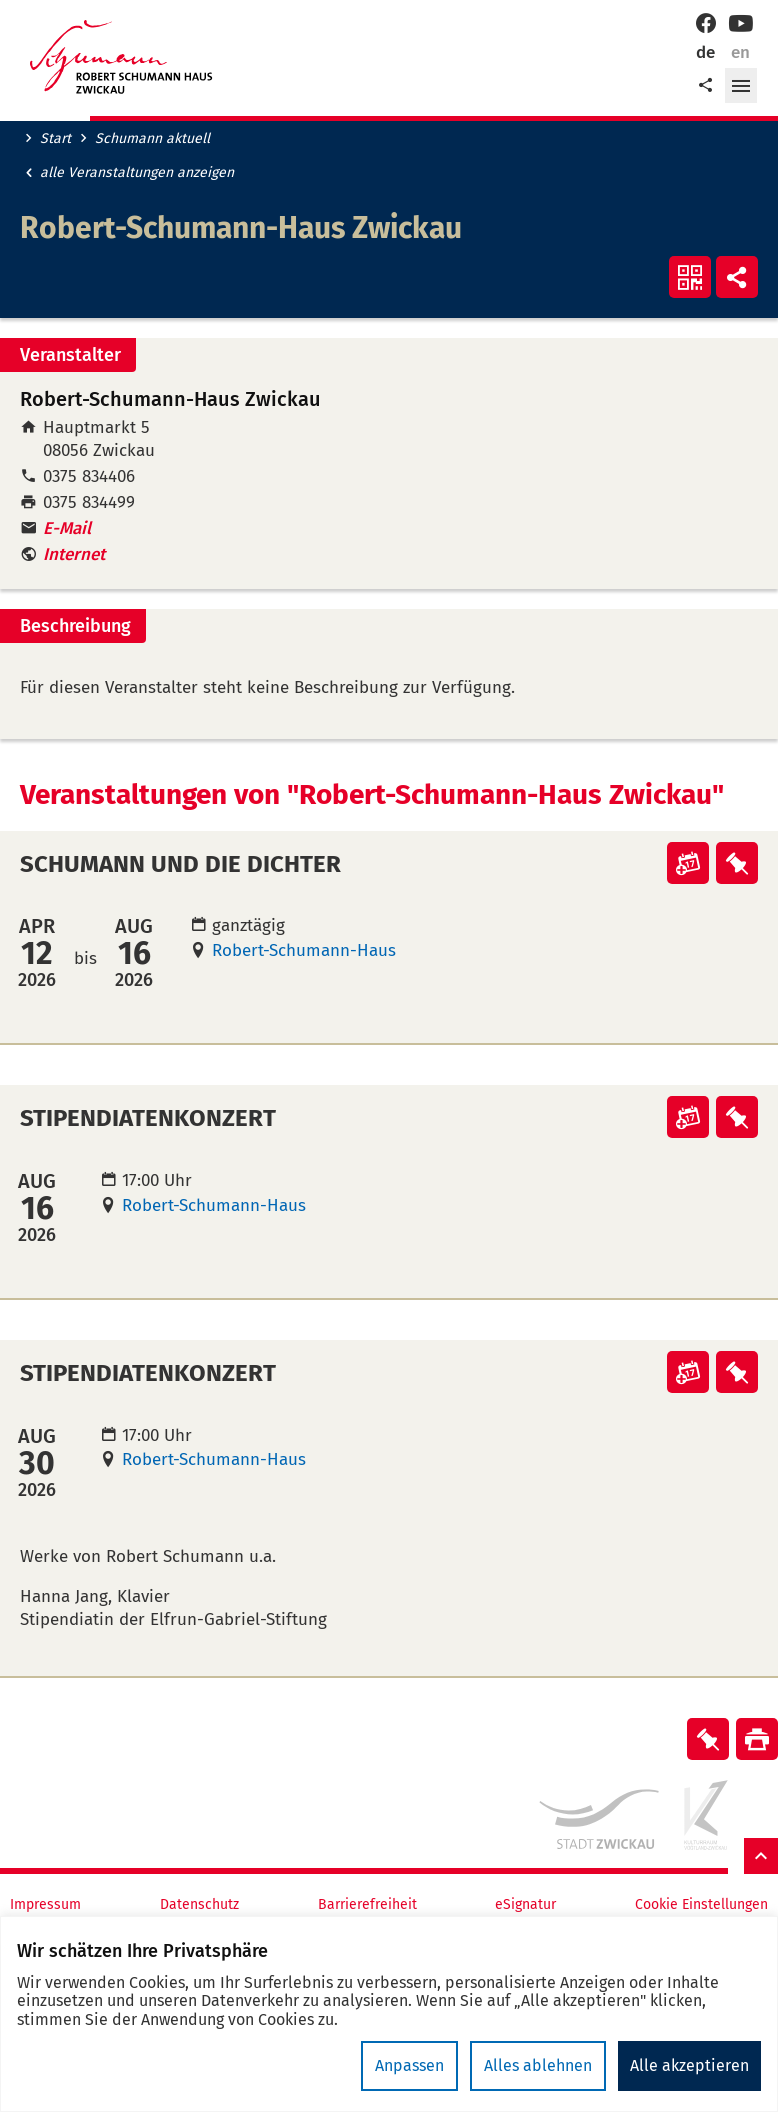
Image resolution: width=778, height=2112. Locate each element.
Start (55, 139)
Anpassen (409, 2065)
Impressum (45, 1905)
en (740, 52)
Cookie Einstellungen (701, 1905)
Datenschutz (199, 1905)
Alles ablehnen (538, 2065)
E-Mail (67, 528)
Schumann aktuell (152, 139)
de (705, 52)
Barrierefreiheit (367, 1905)
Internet (74, 554)
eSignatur (525, 1905)
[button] (741, 86)
